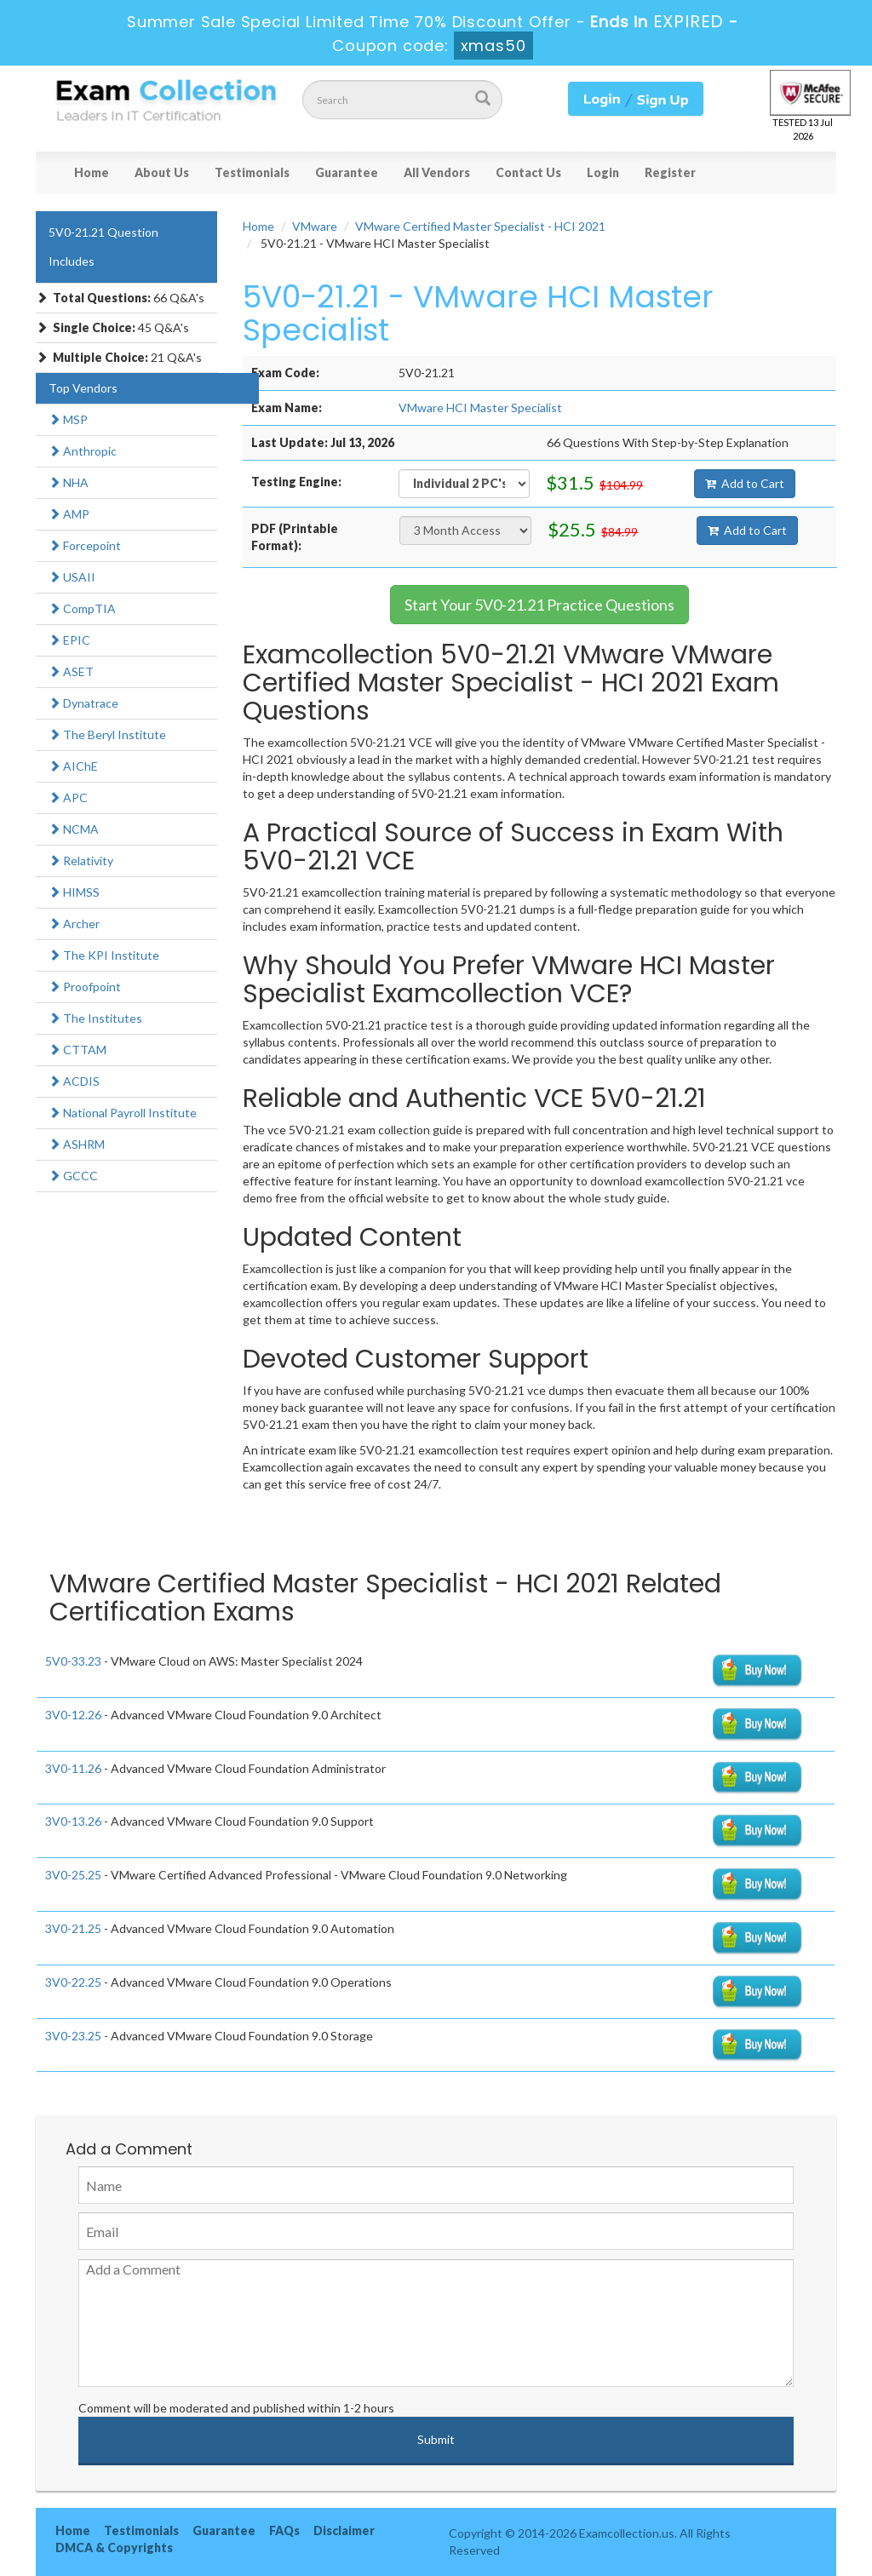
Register (670, 172)
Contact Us (528, 172)
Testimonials (252, 172)
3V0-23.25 (73, 2035)
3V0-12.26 (73, 1714)
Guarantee (346, 172)
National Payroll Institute (123, 1112)
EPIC (69, 640)
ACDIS (74, 1081)
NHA (69, 482)
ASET (71, 671)
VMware (314, 226)
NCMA (74, 829)
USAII (72, 577)
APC (68, 797)
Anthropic (83, 451)
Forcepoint (85, 545)
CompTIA (82, 608)
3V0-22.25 (73, 1982)
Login (603, 172)
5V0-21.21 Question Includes (103, 246)
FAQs (284, 2530)
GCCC (73, 1175)
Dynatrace (83, 703)
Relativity (81, 860)
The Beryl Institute (107, 734)
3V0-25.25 (73, 1874)
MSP (68, 419)
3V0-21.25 (73, 1928)
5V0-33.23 (73, 1661)
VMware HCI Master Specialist (480, 407)
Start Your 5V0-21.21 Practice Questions (539, 604)
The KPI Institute (104, 955)
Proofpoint (85, 986)
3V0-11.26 (73, 1768)
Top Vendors (83, 388)
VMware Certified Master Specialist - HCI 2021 (480, 226)
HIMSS (74, 892)
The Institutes (95, 1018)
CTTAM (77, 1049)
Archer (74, 923)
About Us (162, 172)
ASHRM (77, 1144)
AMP (69, 514)
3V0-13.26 (73, 1821)
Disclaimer (344, 2530)
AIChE (73, 766)
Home (91, 172)
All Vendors (437, 172)
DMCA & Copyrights (114, 2547)
